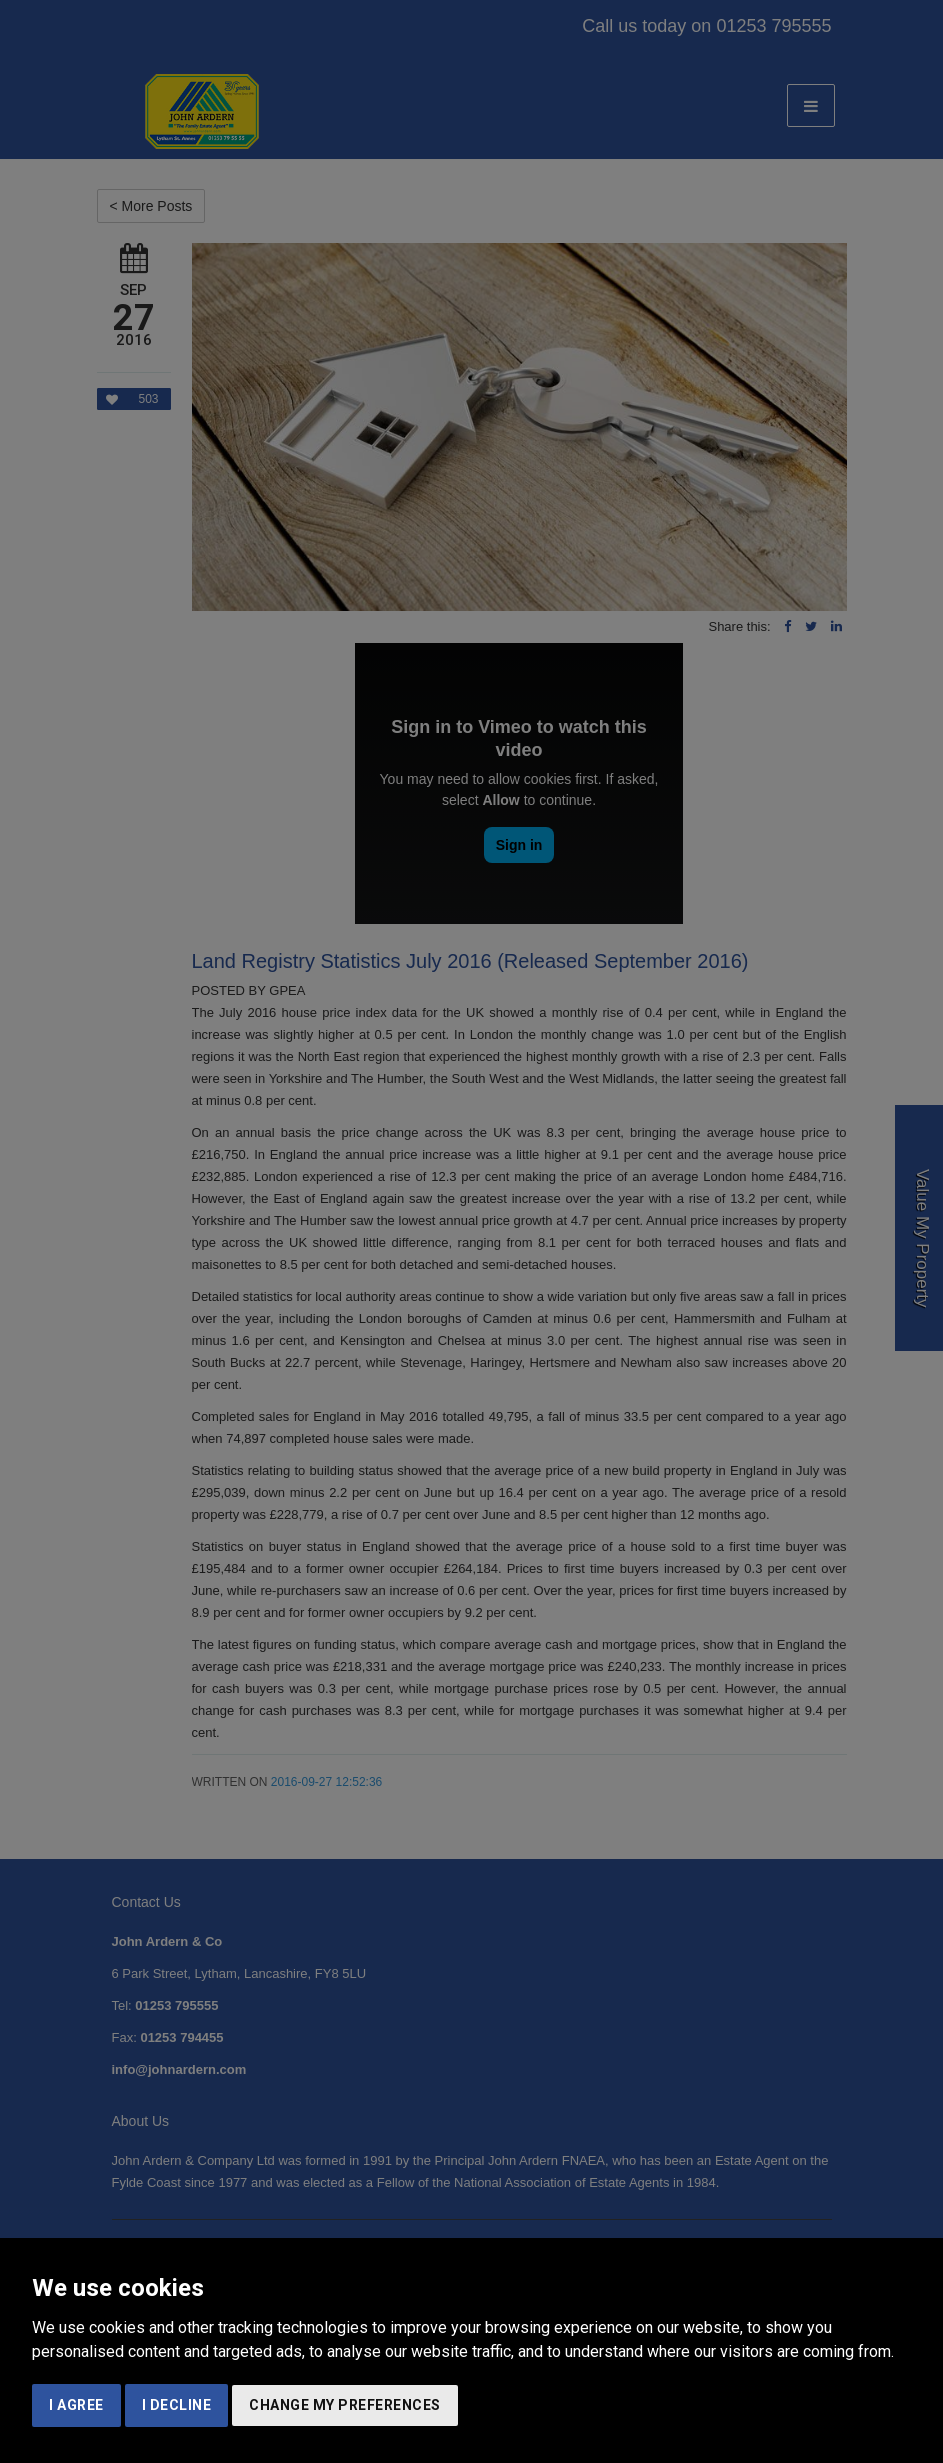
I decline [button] (177, 2405)
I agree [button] (76, 2405)
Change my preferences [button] (345, 2405)
